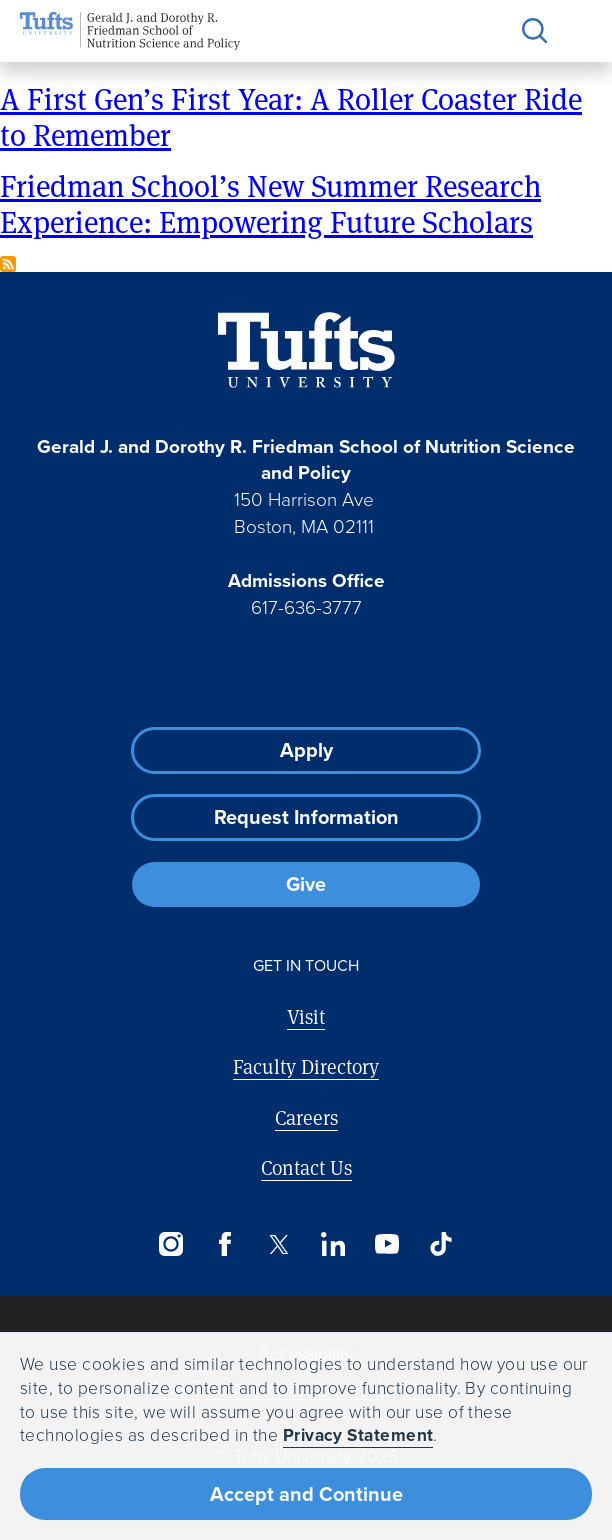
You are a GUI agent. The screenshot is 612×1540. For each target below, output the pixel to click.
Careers (306, 1117)
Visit (306, 1016)
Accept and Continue (306, 1494)
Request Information (306, 817)
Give (306, 884)
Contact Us (306, 1167)
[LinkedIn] (333, 1244)
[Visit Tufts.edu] (306, 350)
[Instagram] (171, 1244)
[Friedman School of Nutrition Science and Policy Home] (130, 31)
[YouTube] (387, 1244)
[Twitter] (279, 1244)
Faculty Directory (306, 1066)
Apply (306, 750)
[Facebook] (225, 1244)
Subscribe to (8, 264)
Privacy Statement (358, 1435)
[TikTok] (441, 1244)
